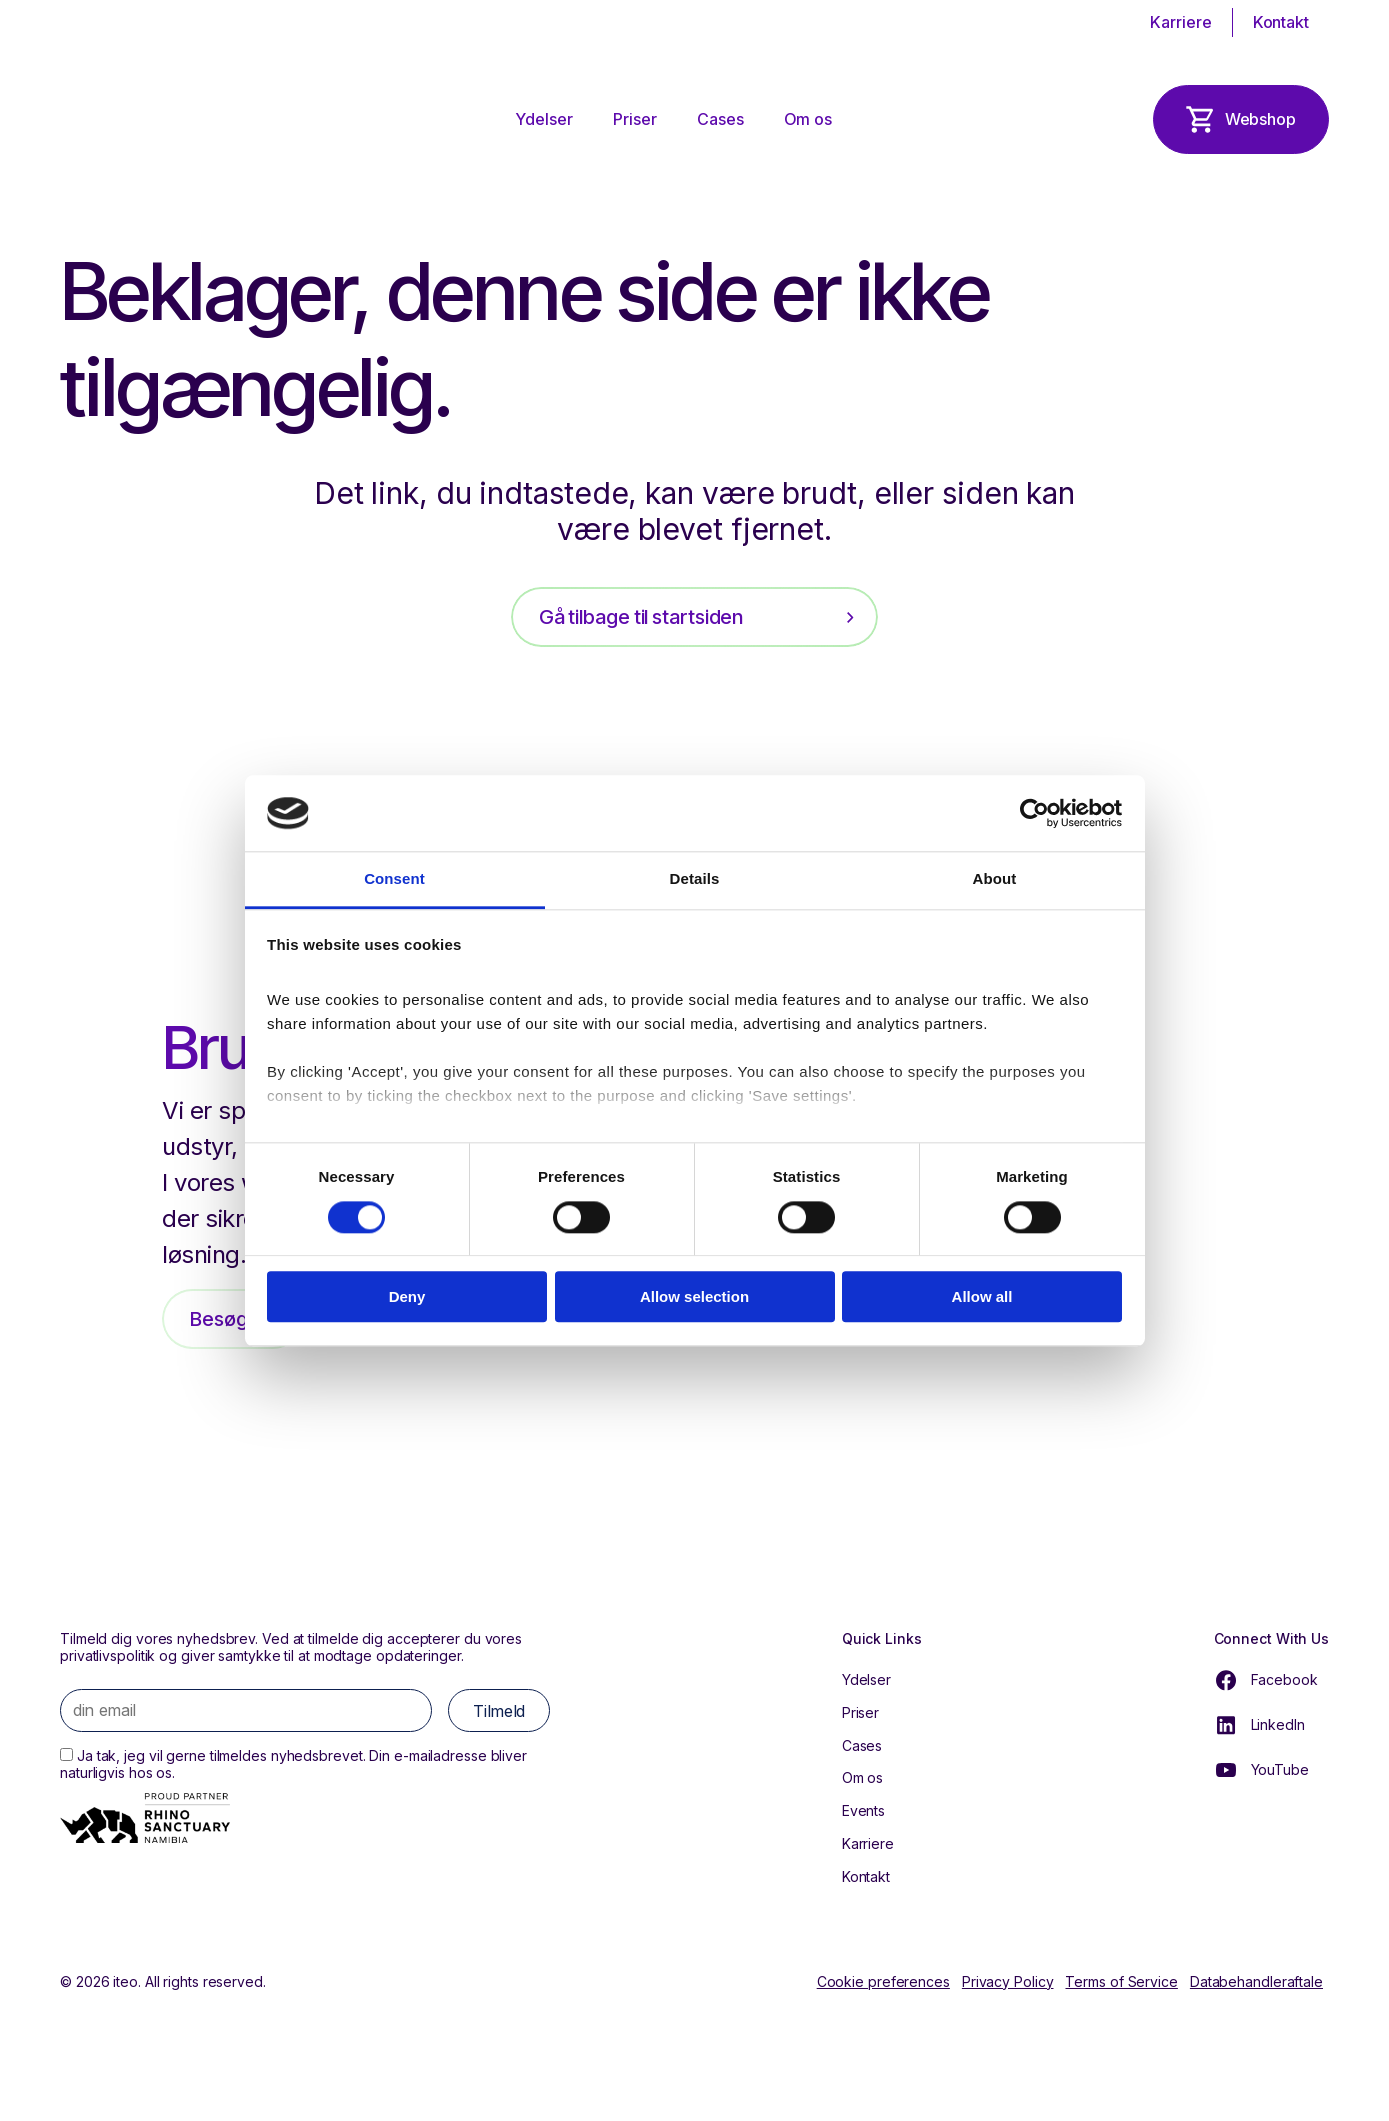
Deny (407, 1296)
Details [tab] (695, 879)
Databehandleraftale (1256, 1982)
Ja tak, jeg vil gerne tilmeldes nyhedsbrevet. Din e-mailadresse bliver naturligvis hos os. (293, 1764)
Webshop (1260, 119)
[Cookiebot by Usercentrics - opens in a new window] (1034, 813)
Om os (808, 119)
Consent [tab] (394, 879)
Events (863, 1810)
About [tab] (995, 879)
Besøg (219, 1319)
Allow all (982, 1296)
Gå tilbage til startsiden (641, 617)
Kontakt (1281, 22)
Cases (720, 119)
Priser (635, 119)
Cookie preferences (883, 1982)
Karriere (1180, 22)
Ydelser (544, 119)
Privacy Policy (1008, 1982)
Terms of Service (1121, 1982)
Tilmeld (499, 1711)
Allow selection (694, 1296)
